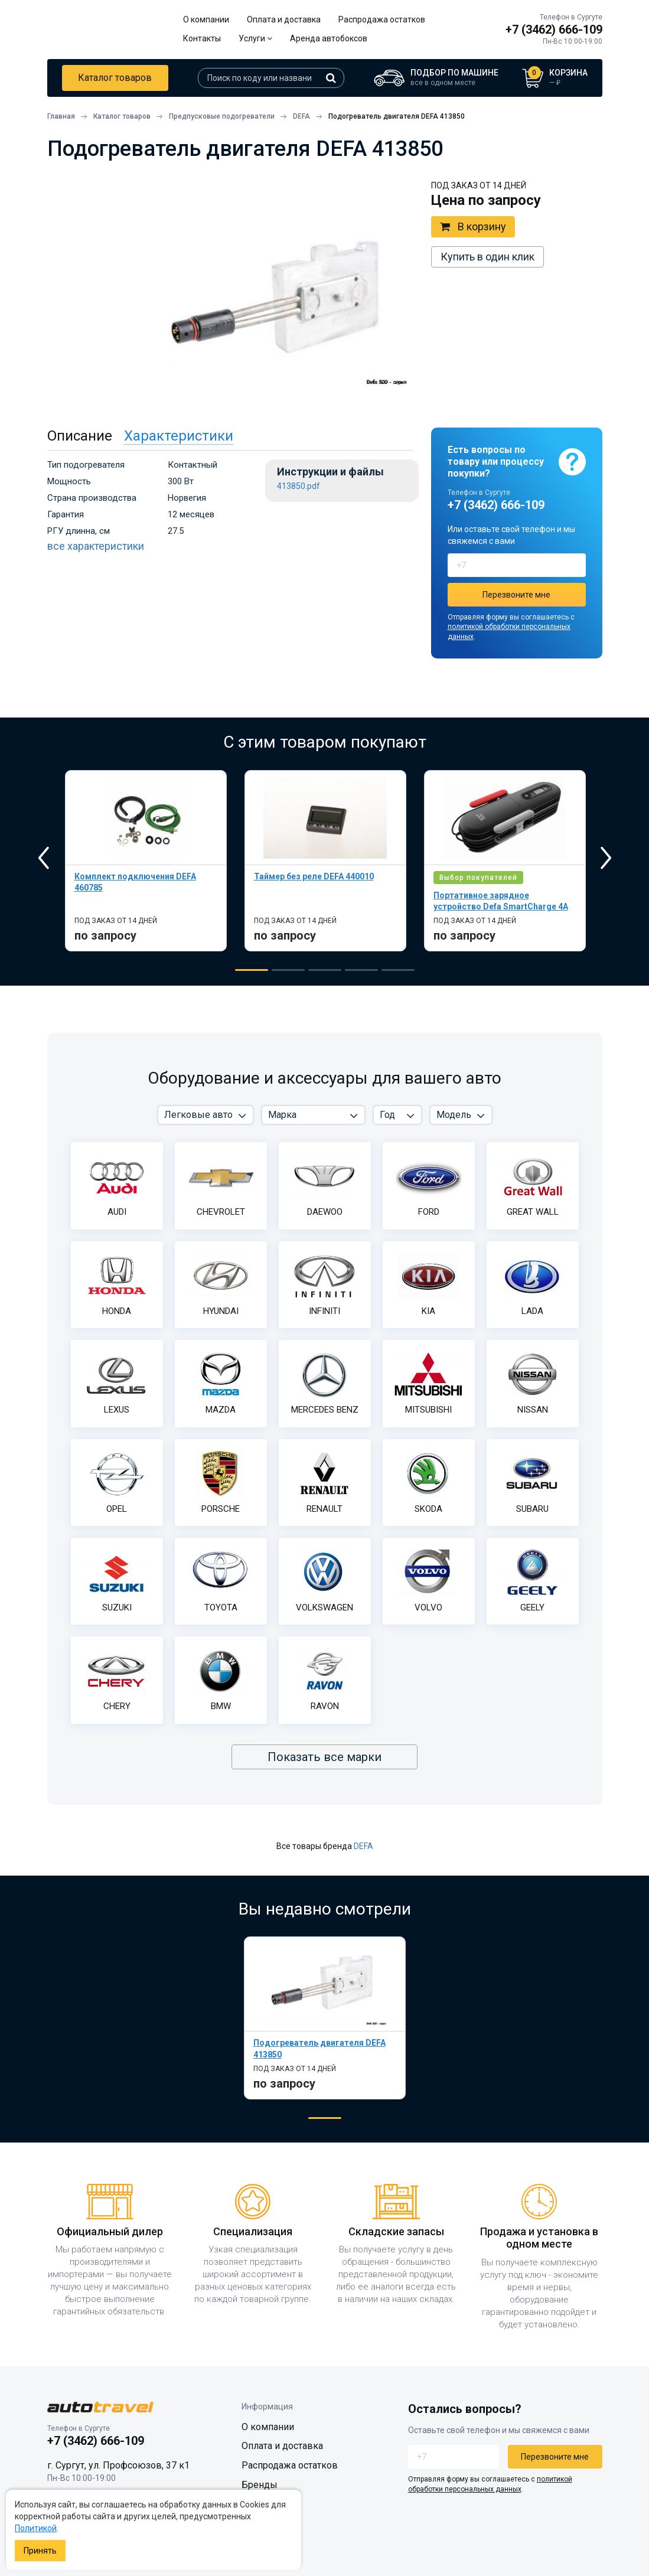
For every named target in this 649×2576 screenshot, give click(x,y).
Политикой (36, 2528)
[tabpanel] (146, 860)
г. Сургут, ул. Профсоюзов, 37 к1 (118, 2465)
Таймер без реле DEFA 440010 (314, 876)
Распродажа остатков (381, 19)
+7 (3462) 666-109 (553, 29)
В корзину (473, 226)
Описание (79, 436)
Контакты (202, 38)
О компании (206, 19)
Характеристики (178, 436)
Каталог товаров (115, 77)
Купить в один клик (487, 256)
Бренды (260, 2484)
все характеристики (95, 546)
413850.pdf (298, 486)
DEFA (363, 1846)
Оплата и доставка (284, 19)
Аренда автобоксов (328, 38)
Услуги (255, 38)
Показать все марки (324, 1757)
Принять (40, 2550)
